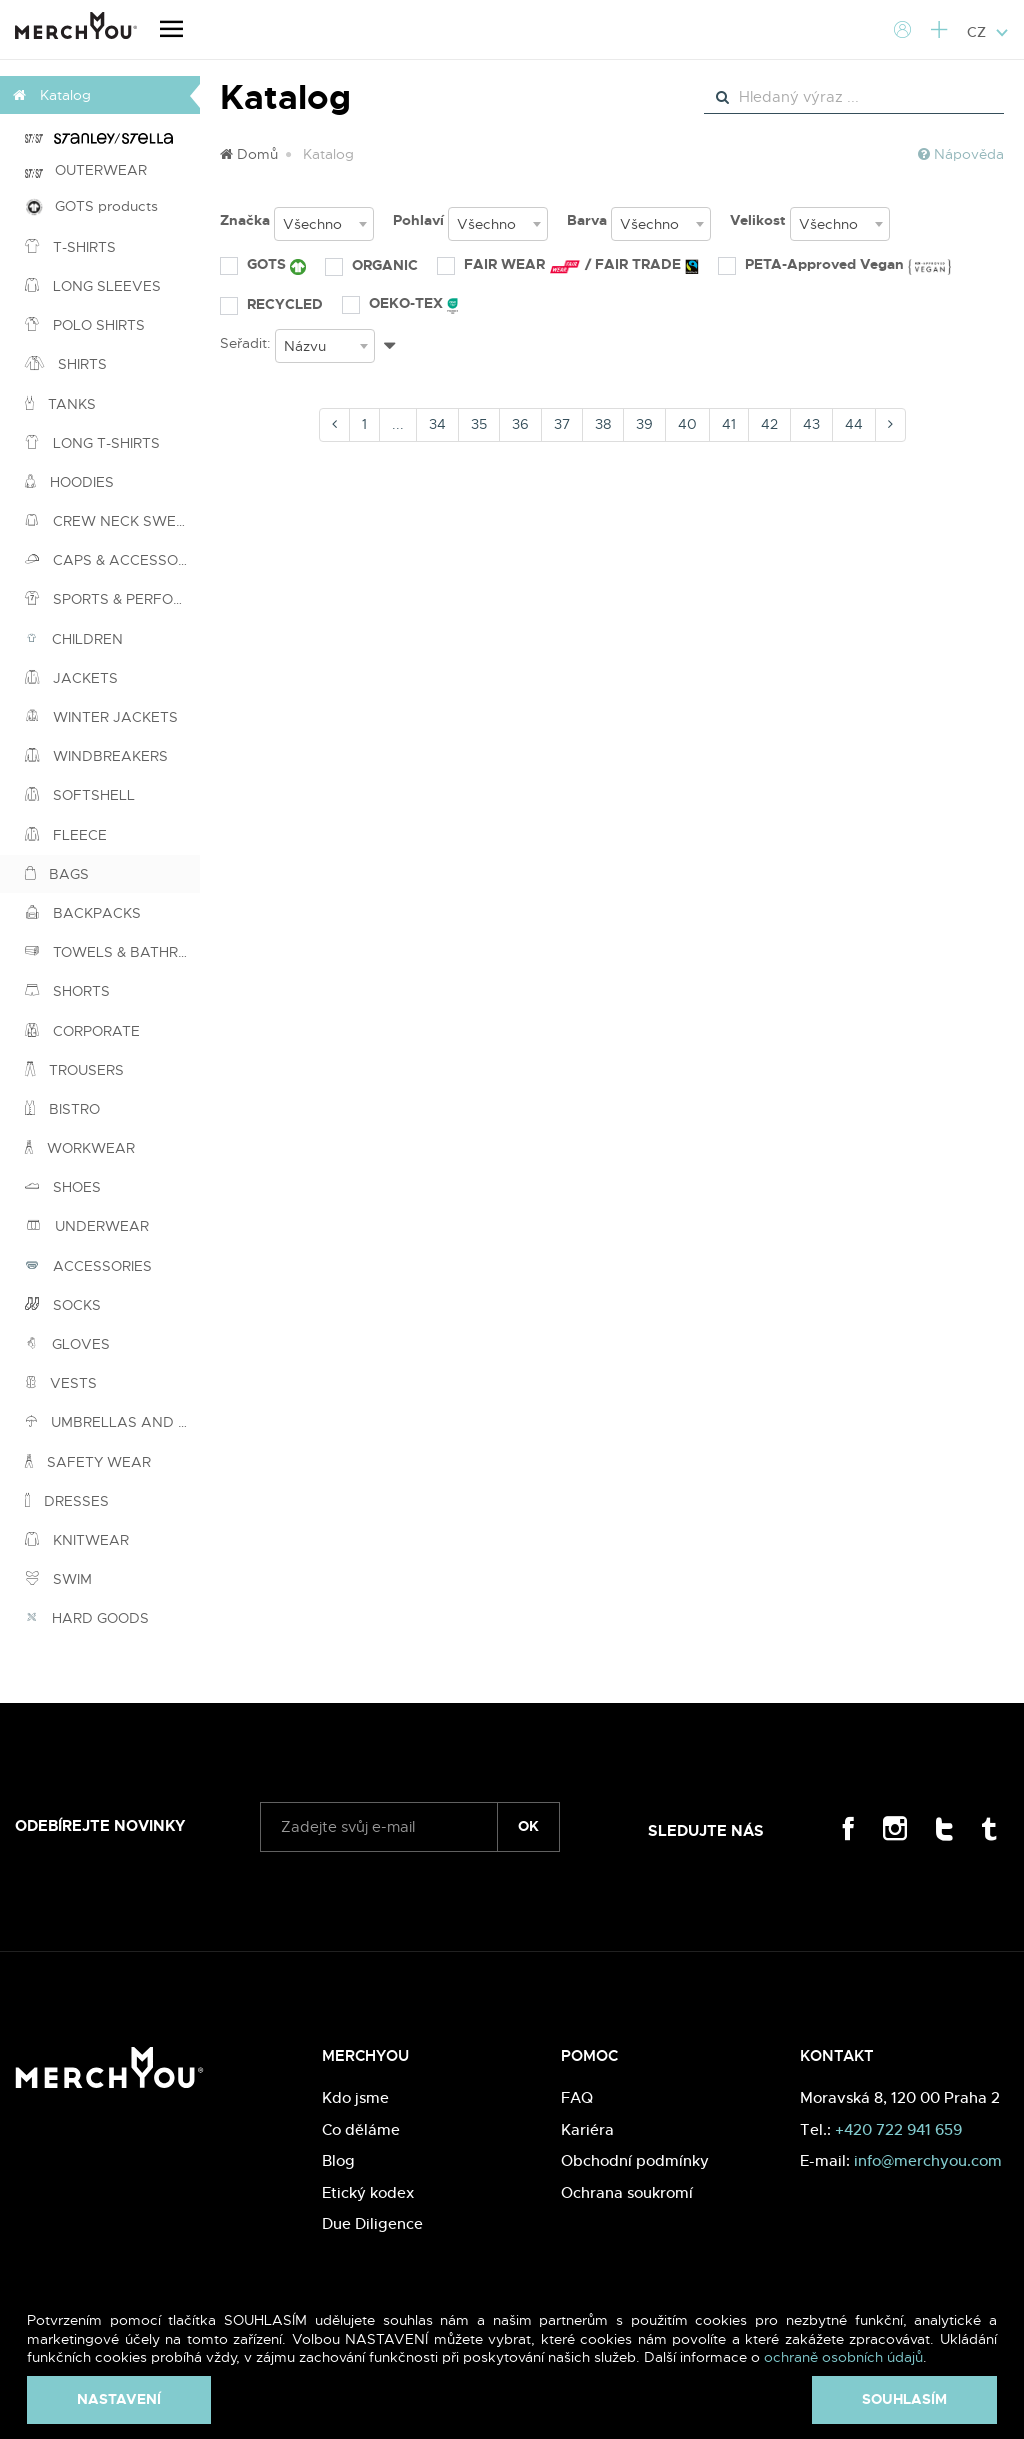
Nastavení (119, 2399)
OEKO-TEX (400, 304)
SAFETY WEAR (88, 1462)
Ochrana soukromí (627, 2192)
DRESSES (67, 1501)
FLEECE (66, 835)
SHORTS (67, 991)
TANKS (60, 404)
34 (437, 424)
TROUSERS (74, 1070)
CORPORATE (82, 1031)
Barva (587, 220)
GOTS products (91, 206)
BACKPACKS (83, 913)
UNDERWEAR (87, 1226)
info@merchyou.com (928, 2160)
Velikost (758, 220)
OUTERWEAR (86, 170)
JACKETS (71, 678)
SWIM (58, 1579)
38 (603, 424)
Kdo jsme (355, 2097)
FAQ (577, 2097)
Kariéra (587, 2129)
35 (479, 424)
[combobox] (324, 224)
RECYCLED (271, 304)
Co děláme (361, 2129)
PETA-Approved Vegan (834, 265)
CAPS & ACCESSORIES (112, 560)
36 (520, 424)
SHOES (63, 1187)
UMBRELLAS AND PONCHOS (112, 1422)
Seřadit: (245, 343)
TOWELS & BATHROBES (112, 952)
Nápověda (961, 154)
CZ (988, 32)
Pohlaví (418, 220)
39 (644, 424)
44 (854, 424)
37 (562, 424)
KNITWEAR (77, 1540)
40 (687, 424)
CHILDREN (74, 639)
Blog (338, 2160)
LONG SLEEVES (93, 286)
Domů (249, 154)
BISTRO (62, 1109)
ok (528, 1826)
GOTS (263, 265)
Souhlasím (904, 2399)
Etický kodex (368, 2192)
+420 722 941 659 (898, 2129)
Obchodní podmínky (635, 2160)
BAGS (57, 874)
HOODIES (69, 482)
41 (729, 424)
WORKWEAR (80, 1148)
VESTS (61, 1383)
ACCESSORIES (88, 1266)
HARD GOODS (87, 1618)
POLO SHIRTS (85, 325)
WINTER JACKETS (101, 717)
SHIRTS (66, 364)
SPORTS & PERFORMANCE (112, 599)
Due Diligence (372, 2223)
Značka (245, 220)
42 (769, 424)
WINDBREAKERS (96, 756)
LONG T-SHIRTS (92, 443)
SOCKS (63, 1305)
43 (811, 424)
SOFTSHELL (80, 795)
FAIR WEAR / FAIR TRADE (568, 265)
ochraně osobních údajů (843, 2357)
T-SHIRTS (70, 247)
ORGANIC (371, 265)
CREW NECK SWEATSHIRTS (112, 521)
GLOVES (67, 1344)
